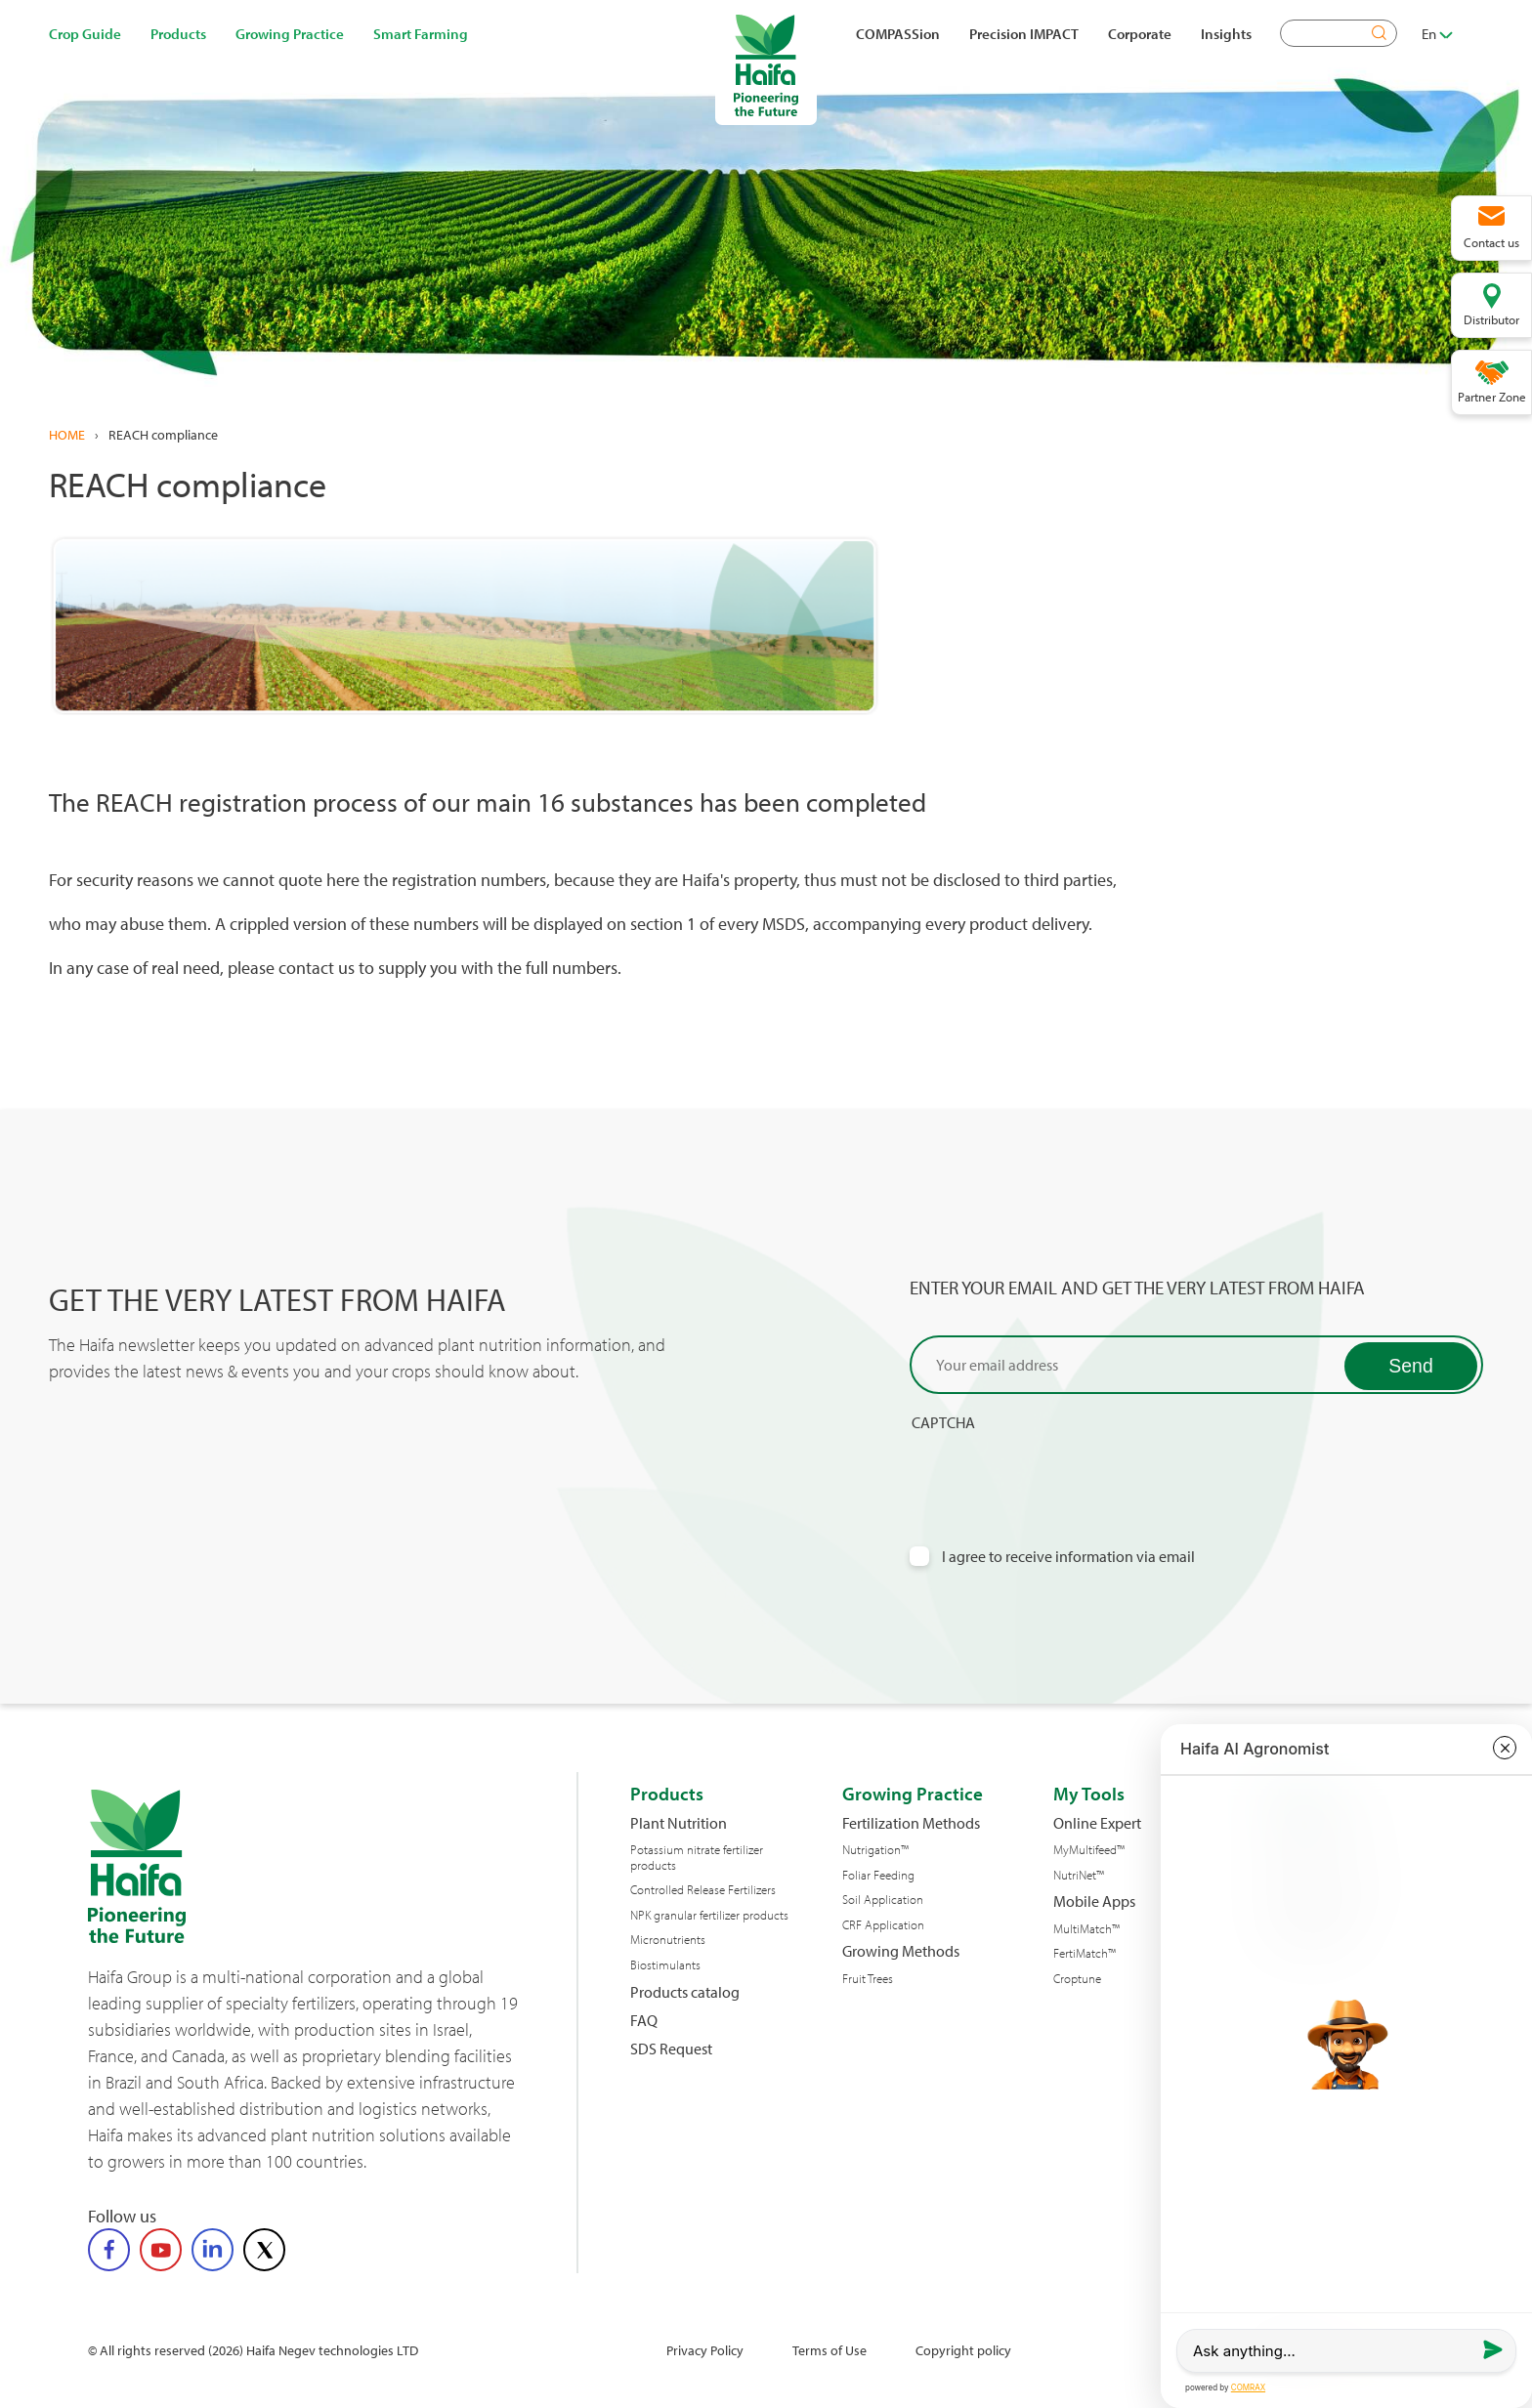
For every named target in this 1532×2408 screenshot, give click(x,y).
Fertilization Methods (911, 1823)
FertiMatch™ (1084, 1953)
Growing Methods (900, 1951)
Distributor (1491, 319)
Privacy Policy (705, 2350)
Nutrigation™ (875, 1849)
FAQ (644, 2020)
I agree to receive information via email (1068, 1556)
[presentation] (1058, 1470)
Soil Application (882, 1899)
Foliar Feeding (878, 1875)
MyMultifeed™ (1089, 1849)
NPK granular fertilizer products (709, 1915)
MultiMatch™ (1086, 1929)
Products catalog (685, 1992)
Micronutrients (667, 1939)
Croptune (1077, 1978)
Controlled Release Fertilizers (703, 1889)
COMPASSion (898, 33)
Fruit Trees (867, 1978)
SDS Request (671, 2049)
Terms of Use (829, 2350)
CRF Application (883, 1925)
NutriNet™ (1078, 1875)
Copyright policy (963, 2350)
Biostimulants (665, 1965)
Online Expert (1097, 1823)
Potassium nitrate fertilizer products (696, 1857)
